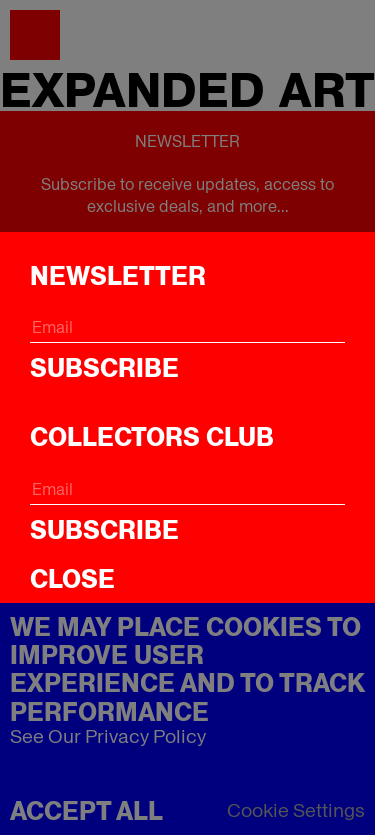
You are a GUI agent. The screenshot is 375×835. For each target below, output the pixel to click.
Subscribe (104, 368)
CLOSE (72, 579)
